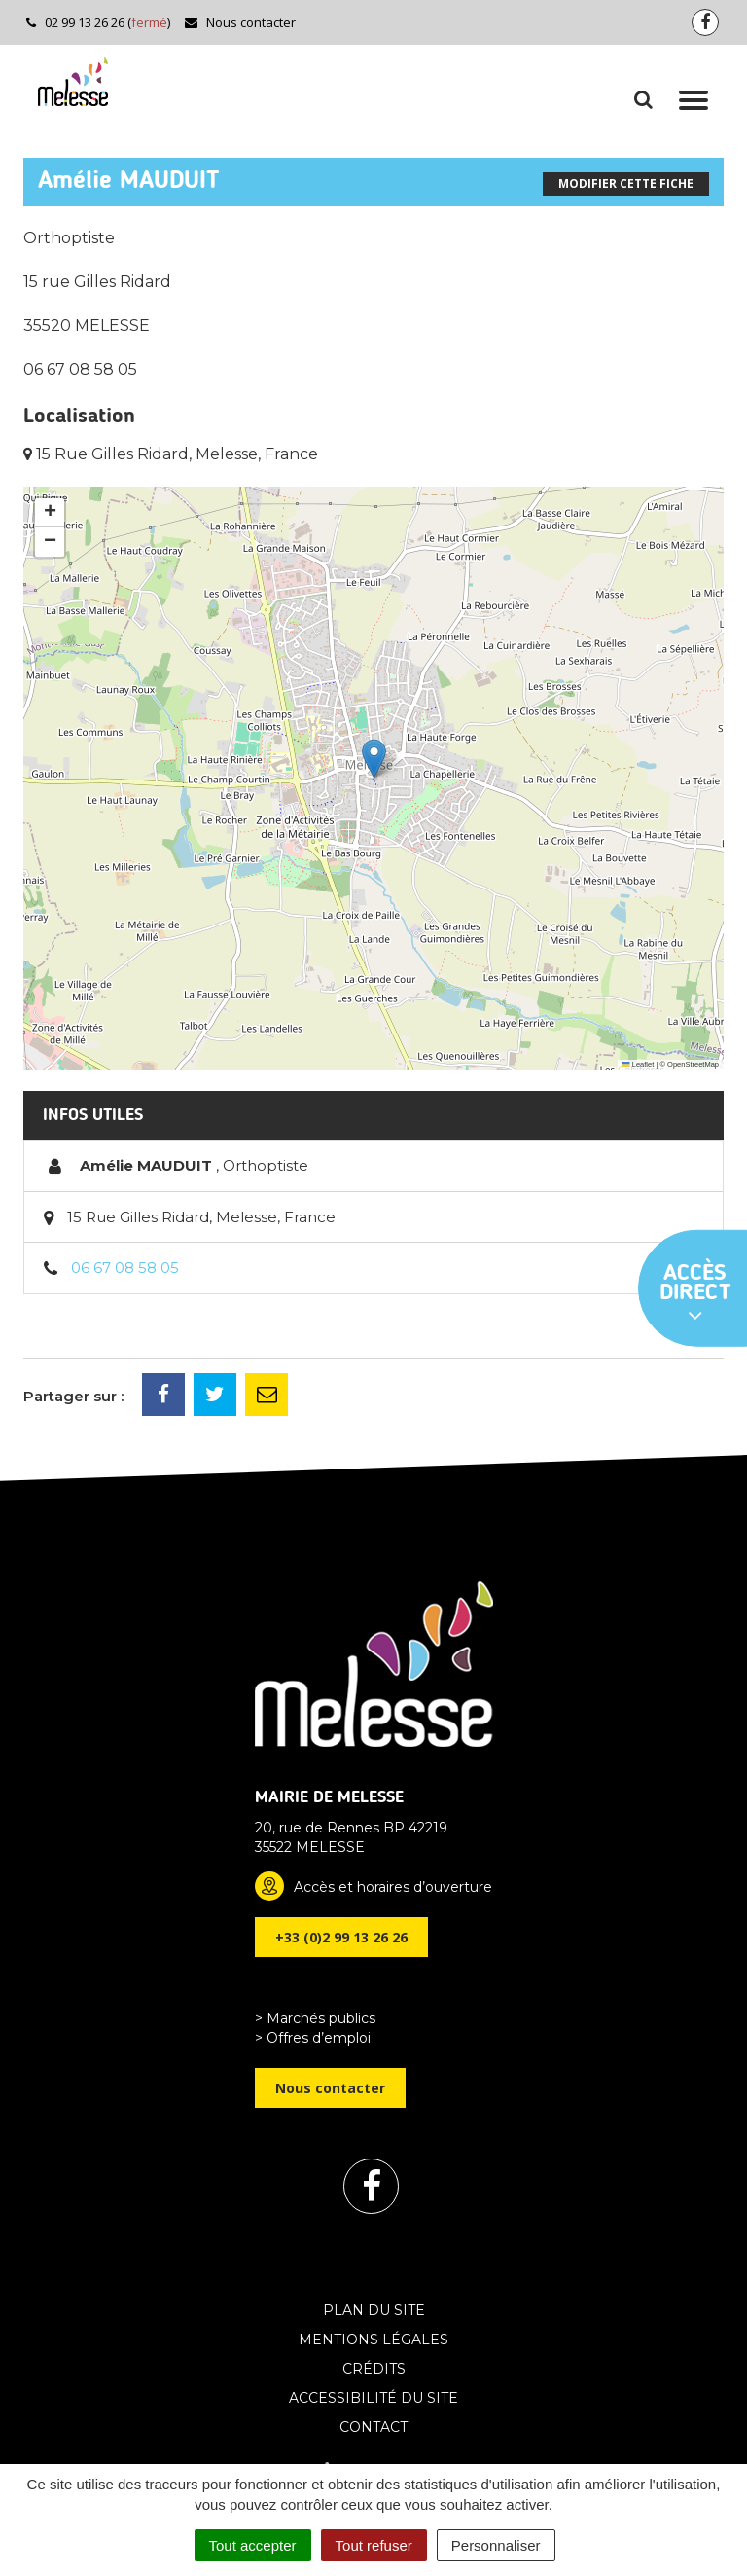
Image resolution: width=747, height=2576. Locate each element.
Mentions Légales (373, 2339)
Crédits (374, 2368)
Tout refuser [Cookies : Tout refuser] (374, 2545)
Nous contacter (240, 22)
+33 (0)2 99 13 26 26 (341, 1937)
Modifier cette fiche (626, 183)
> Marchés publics (315, 2018)
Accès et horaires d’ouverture (393, 1887)
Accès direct (695, 1294)
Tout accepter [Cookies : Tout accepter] (253, 2545)
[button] (374, 759)
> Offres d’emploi (313, 2038)
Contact (373, 2427)
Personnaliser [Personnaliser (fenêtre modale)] (496, 2545)
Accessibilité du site (373, 2398)
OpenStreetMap (693, 1064)
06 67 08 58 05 (125, 1267)
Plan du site (374, 2310)
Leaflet (638, 1064)
